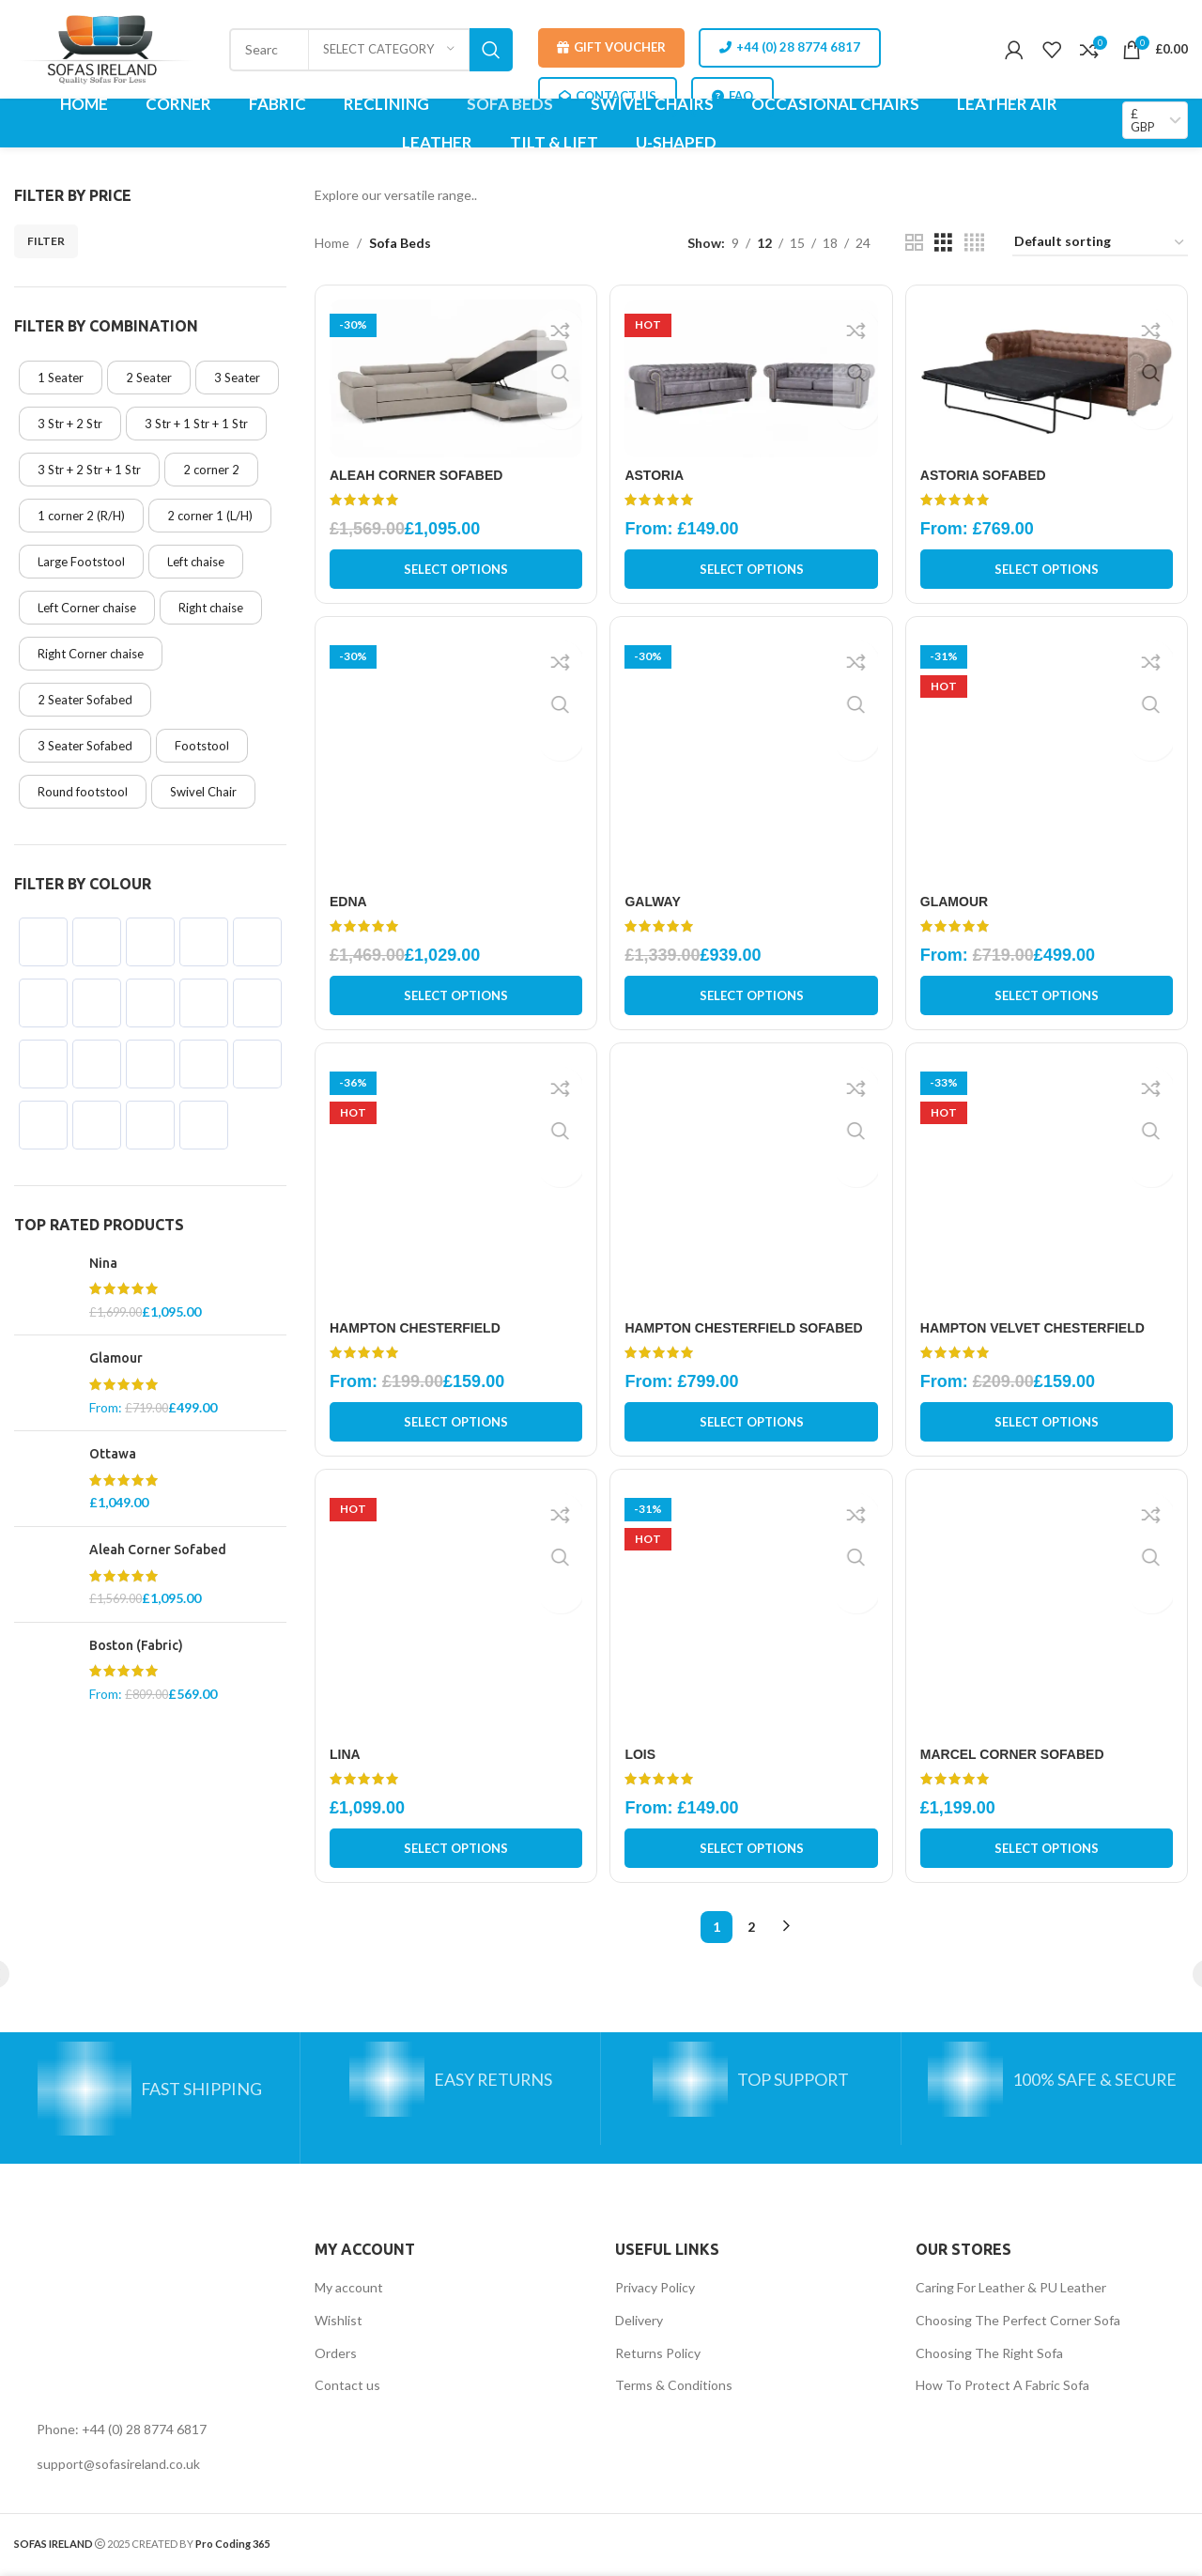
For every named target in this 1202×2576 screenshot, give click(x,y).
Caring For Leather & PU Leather (1011, 2291)
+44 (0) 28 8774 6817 (789, 47)
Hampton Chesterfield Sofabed (746, 1328)
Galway (655, 900)
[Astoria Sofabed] (1048, 377)
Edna (348, 900)
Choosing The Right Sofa (989, 2357)
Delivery (639, 2324)
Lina (345, 1758)
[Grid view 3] (943, 243)
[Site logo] (109, 47)
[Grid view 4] (974, 243)
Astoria (656, 472)
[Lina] (454, 1616)
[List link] (150, 2433)
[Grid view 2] (914, 243)
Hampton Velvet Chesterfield (1036, 1328)
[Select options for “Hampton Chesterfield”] (454, 1423)
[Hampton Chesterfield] (454, 1187)
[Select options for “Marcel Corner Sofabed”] (1048, 1852)
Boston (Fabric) (136, 1645)
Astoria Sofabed (987, 472)
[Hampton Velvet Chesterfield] (1048, 1187)
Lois (642, 1758)
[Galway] (751, 759)
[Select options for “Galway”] (751, 994)
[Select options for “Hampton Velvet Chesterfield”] (1048, 1423)
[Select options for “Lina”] (454, 1852)
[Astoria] (751, 377)
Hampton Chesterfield (415, 1328)
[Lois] (751, 1616)
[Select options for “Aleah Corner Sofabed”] (454, 566)
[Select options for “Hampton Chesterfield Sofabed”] (751, 1423)
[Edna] (454, 759)
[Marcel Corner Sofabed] (1048, 1616)
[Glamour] (1048, 759)
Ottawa (112, 1453)
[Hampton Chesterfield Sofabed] (751, 1187)
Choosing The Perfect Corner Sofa (1018, 2324)
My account (349, 2291)
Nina (103, 1263)
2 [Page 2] (751, 1930)
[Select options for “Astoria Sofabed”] (1048, 566)
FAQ (732, 96)
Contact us (347, 2389)
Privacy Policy (655, 2291)
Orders (336, 2357)
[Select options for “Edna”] (454, 994)
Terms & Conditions (673, 2389)
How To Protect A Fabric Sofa (1002, 2389)
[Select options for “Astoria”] (751, 566)
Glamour (116, 1357)
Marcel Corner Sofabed (1016, 1758)
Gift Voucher (611, 47)
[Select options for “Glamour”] (1048, 994)
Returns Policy (658, 2357)
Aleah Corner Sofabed (157, 1549)
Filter (46, 241)
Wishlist (338, 2324)
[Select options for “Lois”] (751, 1852)
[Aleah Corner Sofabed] (454, 377)
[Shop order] (1100, 242)
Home (332, 243)
